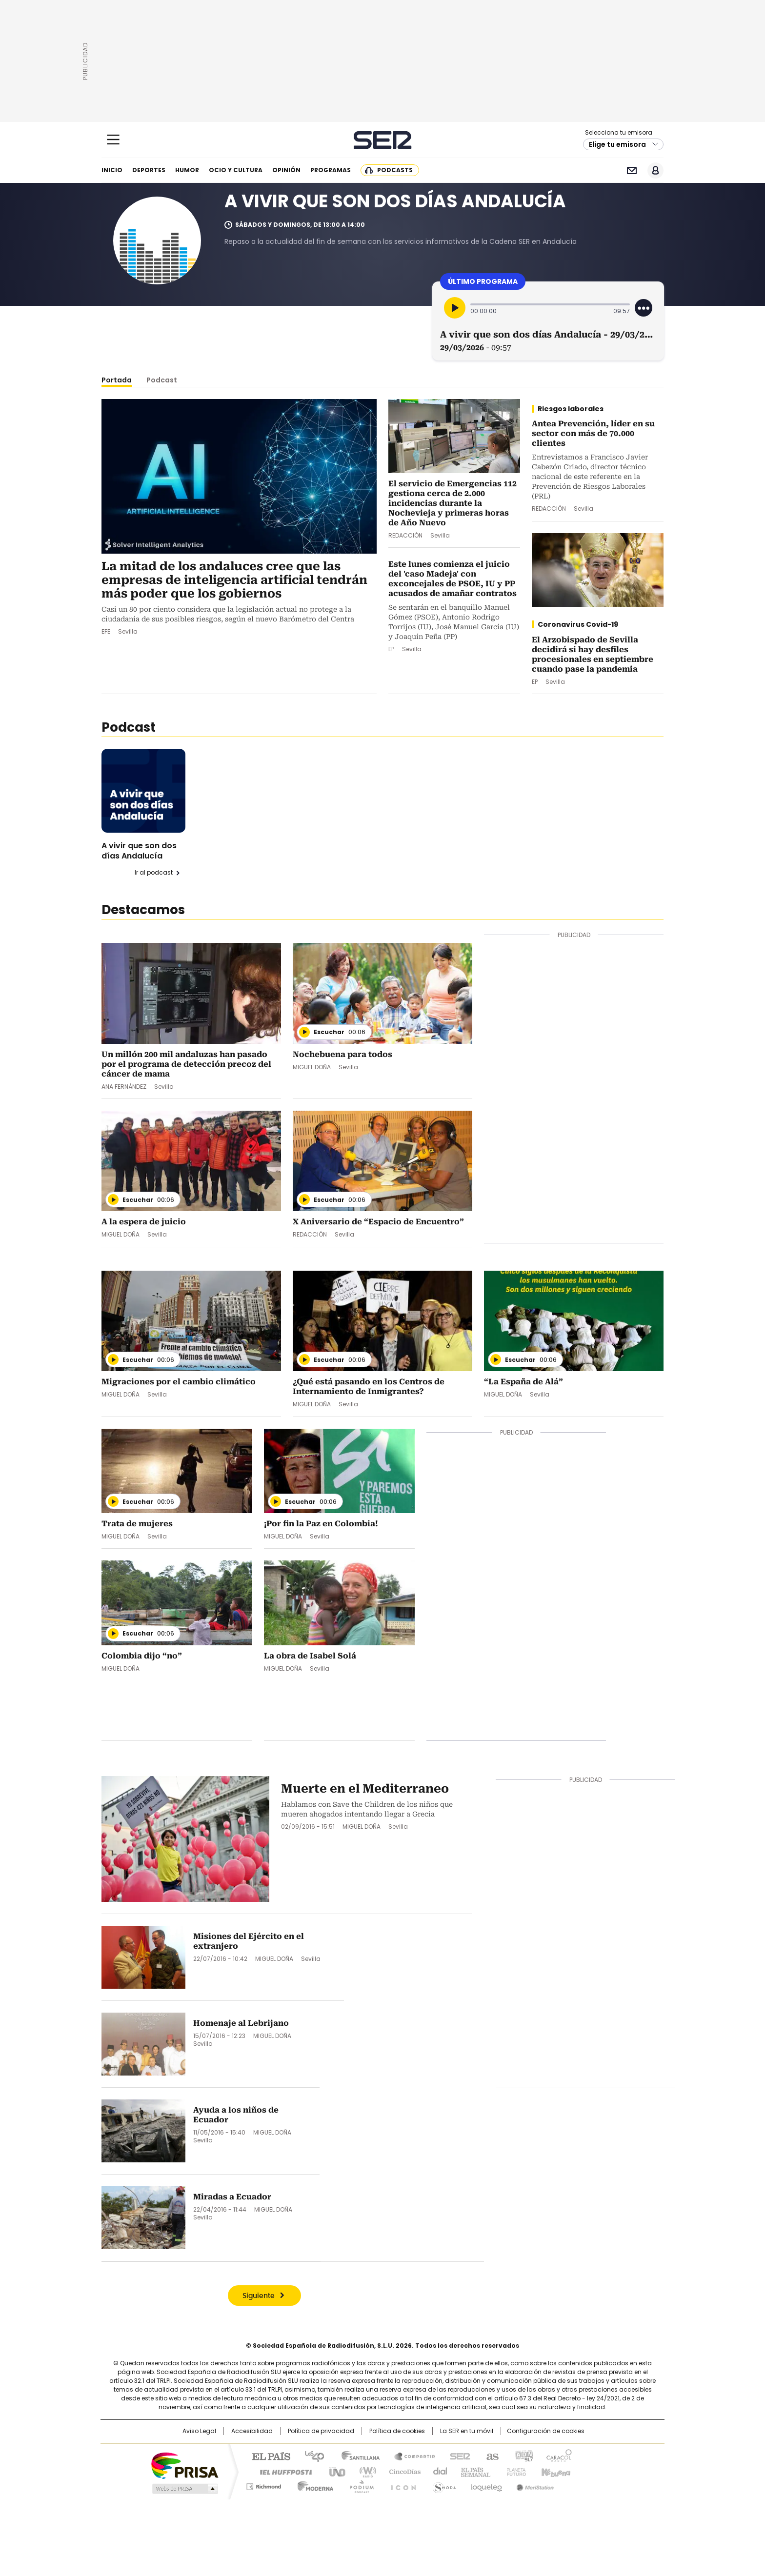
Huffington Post (282, 2471)
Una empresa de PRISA (184, 2465)
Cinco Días (402, 2471)
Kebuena (554, 2471)
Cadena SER (383, 140)
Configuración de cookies (545, 2431)
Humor (187, 170)
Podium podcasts (358, 2485)
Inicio (111, 170)
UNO (334, 2471)
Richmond (264, 2485)
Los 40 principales (310, 2455)
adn (523, 2455)
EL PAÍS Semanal (473, 2471)
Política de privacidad (321, 2431)
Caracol (559, 2455)
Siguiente (258, 2296)
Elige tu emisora (617, 144)
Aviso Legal (199, 2431)
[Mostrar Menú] (113, 139)
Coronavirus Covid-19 (578, 624)
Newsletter (632, 170)
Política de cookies (397, 2431)
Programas (330, 170)
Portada (116, 380)
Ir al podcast (154, 873)
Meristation (533, 2485)
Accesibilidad (252, 2431)
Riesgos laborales (571, 409)
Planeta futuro (514, 2471)
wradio (363, 2471)
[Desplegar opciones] (643, 308)
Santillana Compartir (410, 2455)
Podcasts (395, 170)
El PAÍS (267, 2455)
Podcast (161, 380)
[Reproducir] (454, 308)
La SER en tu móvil (466, 2431)
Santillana (356, 2455)
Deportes (148, 170)
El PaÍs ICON (400, 2485)
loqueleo (485, 2485)
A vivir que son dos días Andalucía (139, 850)
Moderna (313, 2485)
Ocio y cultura (235, 170)
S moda (442, 2485)
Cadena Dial (437, 2471)
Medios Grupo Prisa (184, 2489)
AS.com (490, 2455)
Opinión (286, 170)
